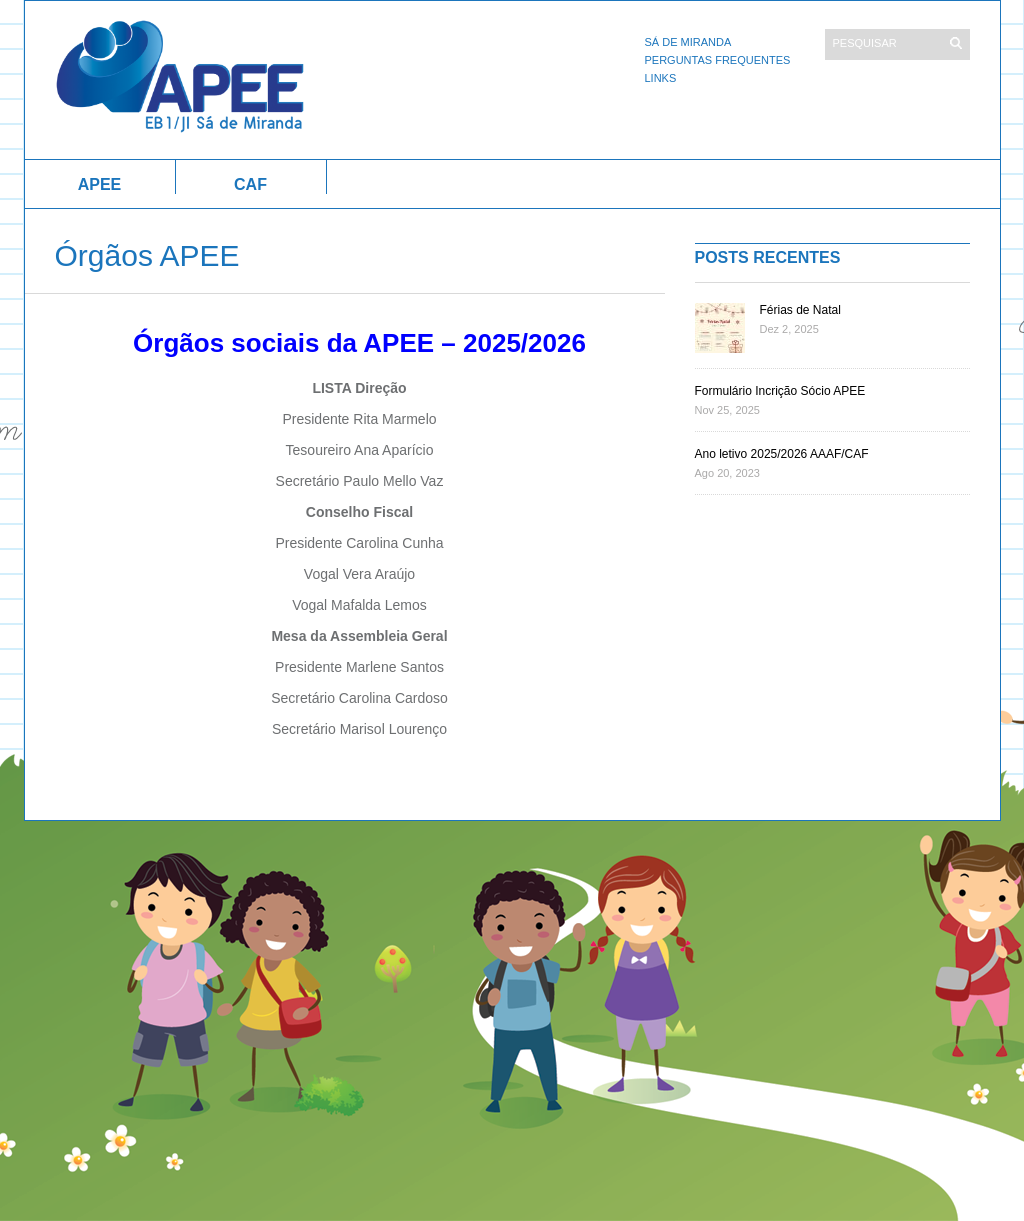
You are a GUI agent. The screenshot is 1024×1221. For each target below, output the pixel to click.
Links (661, 78)
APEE (100, 184)
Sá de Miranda (688, 42)
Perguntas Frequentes (718, 60)
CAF (250, 184)
